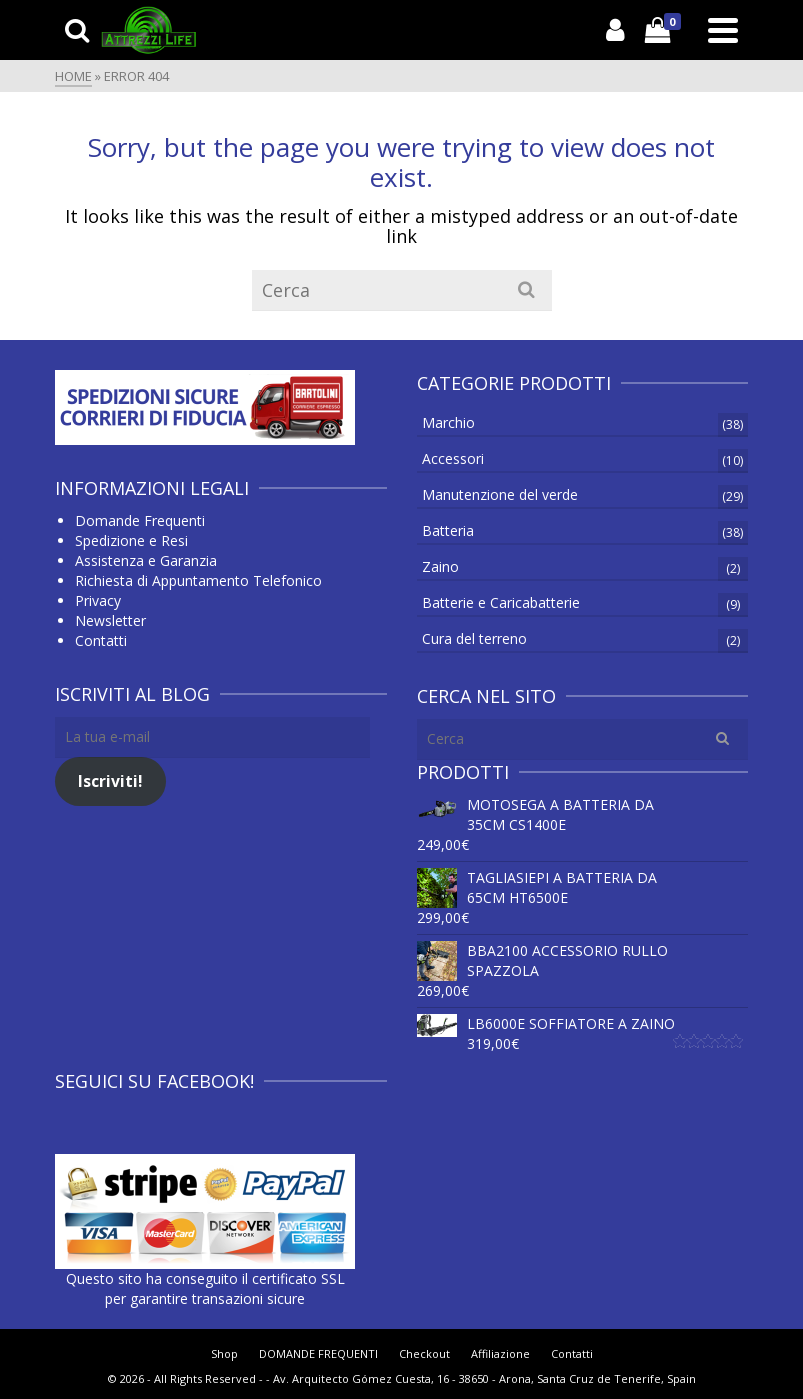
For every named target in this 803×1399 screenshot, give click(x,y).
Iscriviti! (110, 781)
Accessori (453, 458)
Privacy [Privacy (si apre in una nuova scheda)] (98, 600)
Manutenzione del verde (500, 494)
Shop (224, 1353)
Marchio (448, 422)
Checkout (424, 1353)
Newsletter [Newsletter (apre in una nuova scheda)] (110, 620)
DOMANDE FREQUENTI (318, 1353)
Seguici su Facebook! (154, 1081)
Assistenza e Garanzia (146, 560)
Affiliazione (500, 1353)
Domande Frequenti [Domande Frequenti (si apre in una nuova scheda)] (140, 520)
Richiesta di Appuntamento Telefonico (198, 580)
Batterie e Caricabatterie (501, 602)
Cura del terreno (474, 638)
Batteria (448, 530)
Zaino (440, 566)
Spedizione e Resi (131, 540)
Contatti (101, 640)
